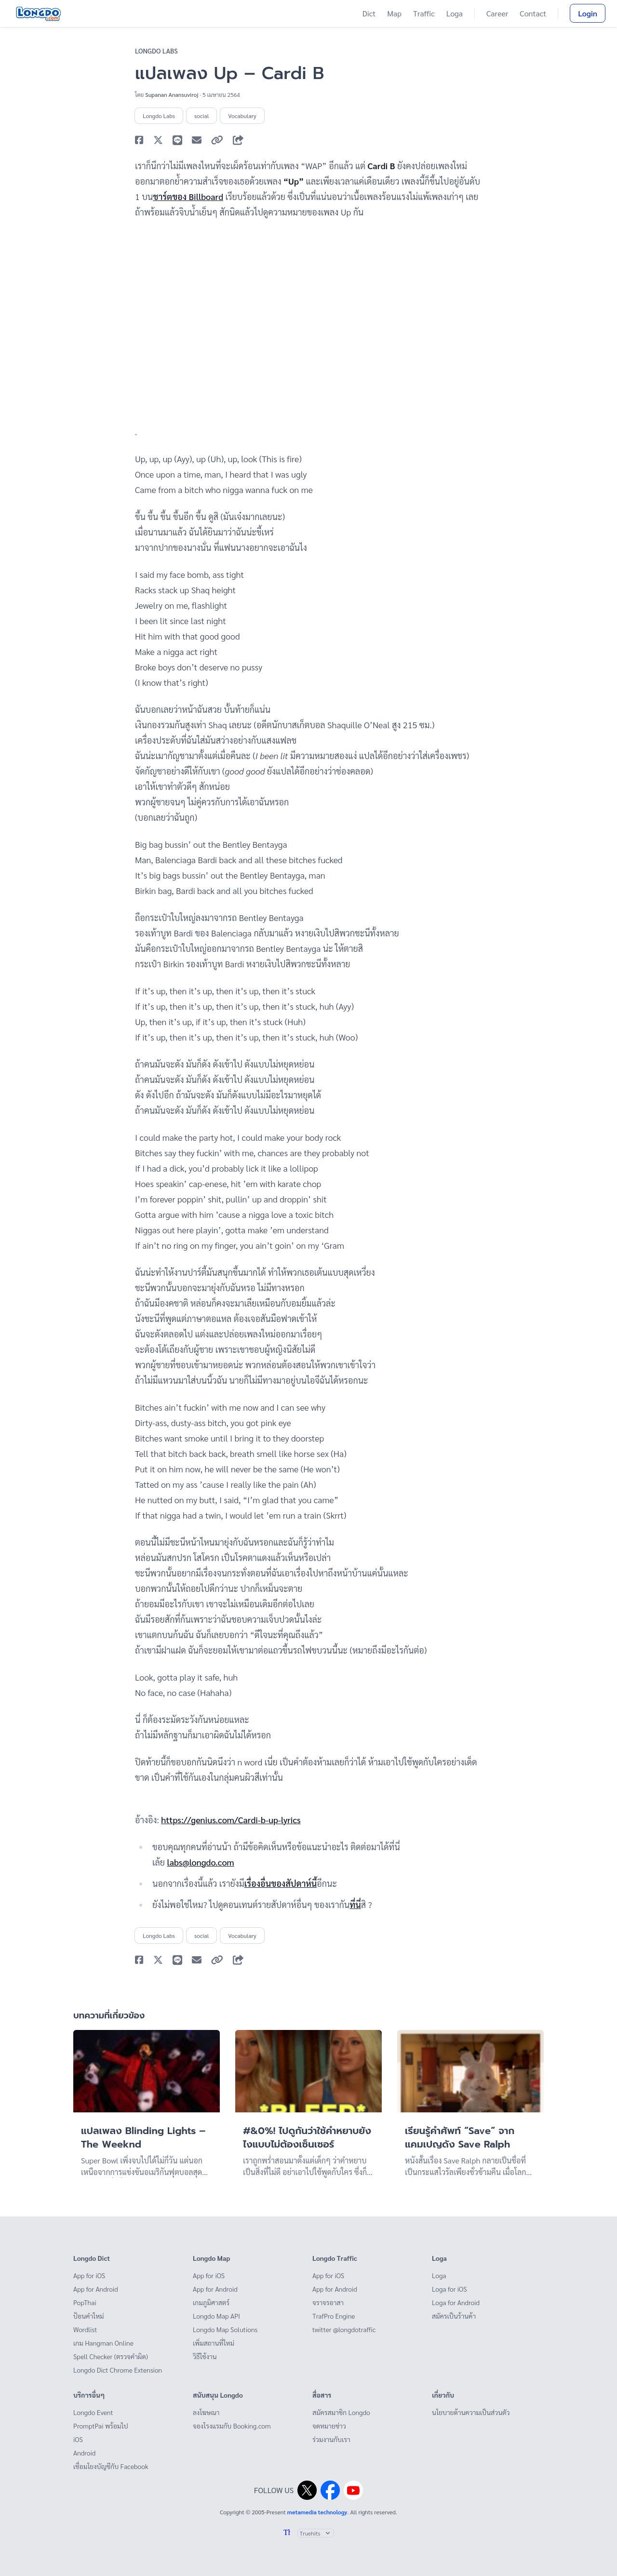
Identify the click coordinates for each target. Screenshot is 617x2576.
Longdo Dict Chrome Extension (117, 2369)
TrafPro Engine (333, 2315)
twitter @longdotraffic (344, 2329)
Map (394, 13)
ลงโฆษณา (206, 2412)
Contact (533, 13)
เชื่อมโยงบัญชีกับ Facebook (110, 2466)
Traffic (424, 13)
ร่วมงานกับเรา (331, 2439)
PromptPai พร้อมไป (100, 2425)
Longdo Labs (156, 50)
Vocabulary (242, 116)
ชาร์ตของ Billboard (188, 196)
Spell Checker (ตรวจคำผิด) (110, 2356)
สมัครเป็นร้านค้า (454, 2315)
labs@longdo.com (200, 1862)
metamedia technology (317, 2512)
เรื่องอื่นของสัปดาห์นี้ (280, 1883)
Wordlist (85, 2329)
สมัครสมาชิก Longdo (341, 2412)
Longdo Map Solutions (225, 2329)
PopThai (84, 2302)
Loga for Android (456, 2302)
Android (84, 2452)
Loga (454, 13)
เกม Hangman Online (103, 2342)
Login (587, 13)
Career (497, 13)
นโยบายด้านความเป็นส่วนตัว (471, 2412)
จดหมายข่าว (329, 2425)
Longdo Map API (216, 2315)
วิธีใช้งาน (205, 2356)
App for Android (95, 2288)
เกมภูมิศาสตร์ (211, 2302)
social (201, 116)
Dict (369, 13)
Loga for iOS (449, 2288)
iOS (78, 2439)
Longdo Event (93, 2412)
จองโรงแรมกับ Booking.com (232, 2425)
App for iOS (89, 2275)
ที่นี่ (355, 1904)
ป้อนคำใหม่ (88, 2315)
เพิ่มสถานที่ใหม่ (213, 2342)
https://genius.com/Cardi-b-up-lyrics (230, 1819)
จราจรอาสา (328, 2302)
